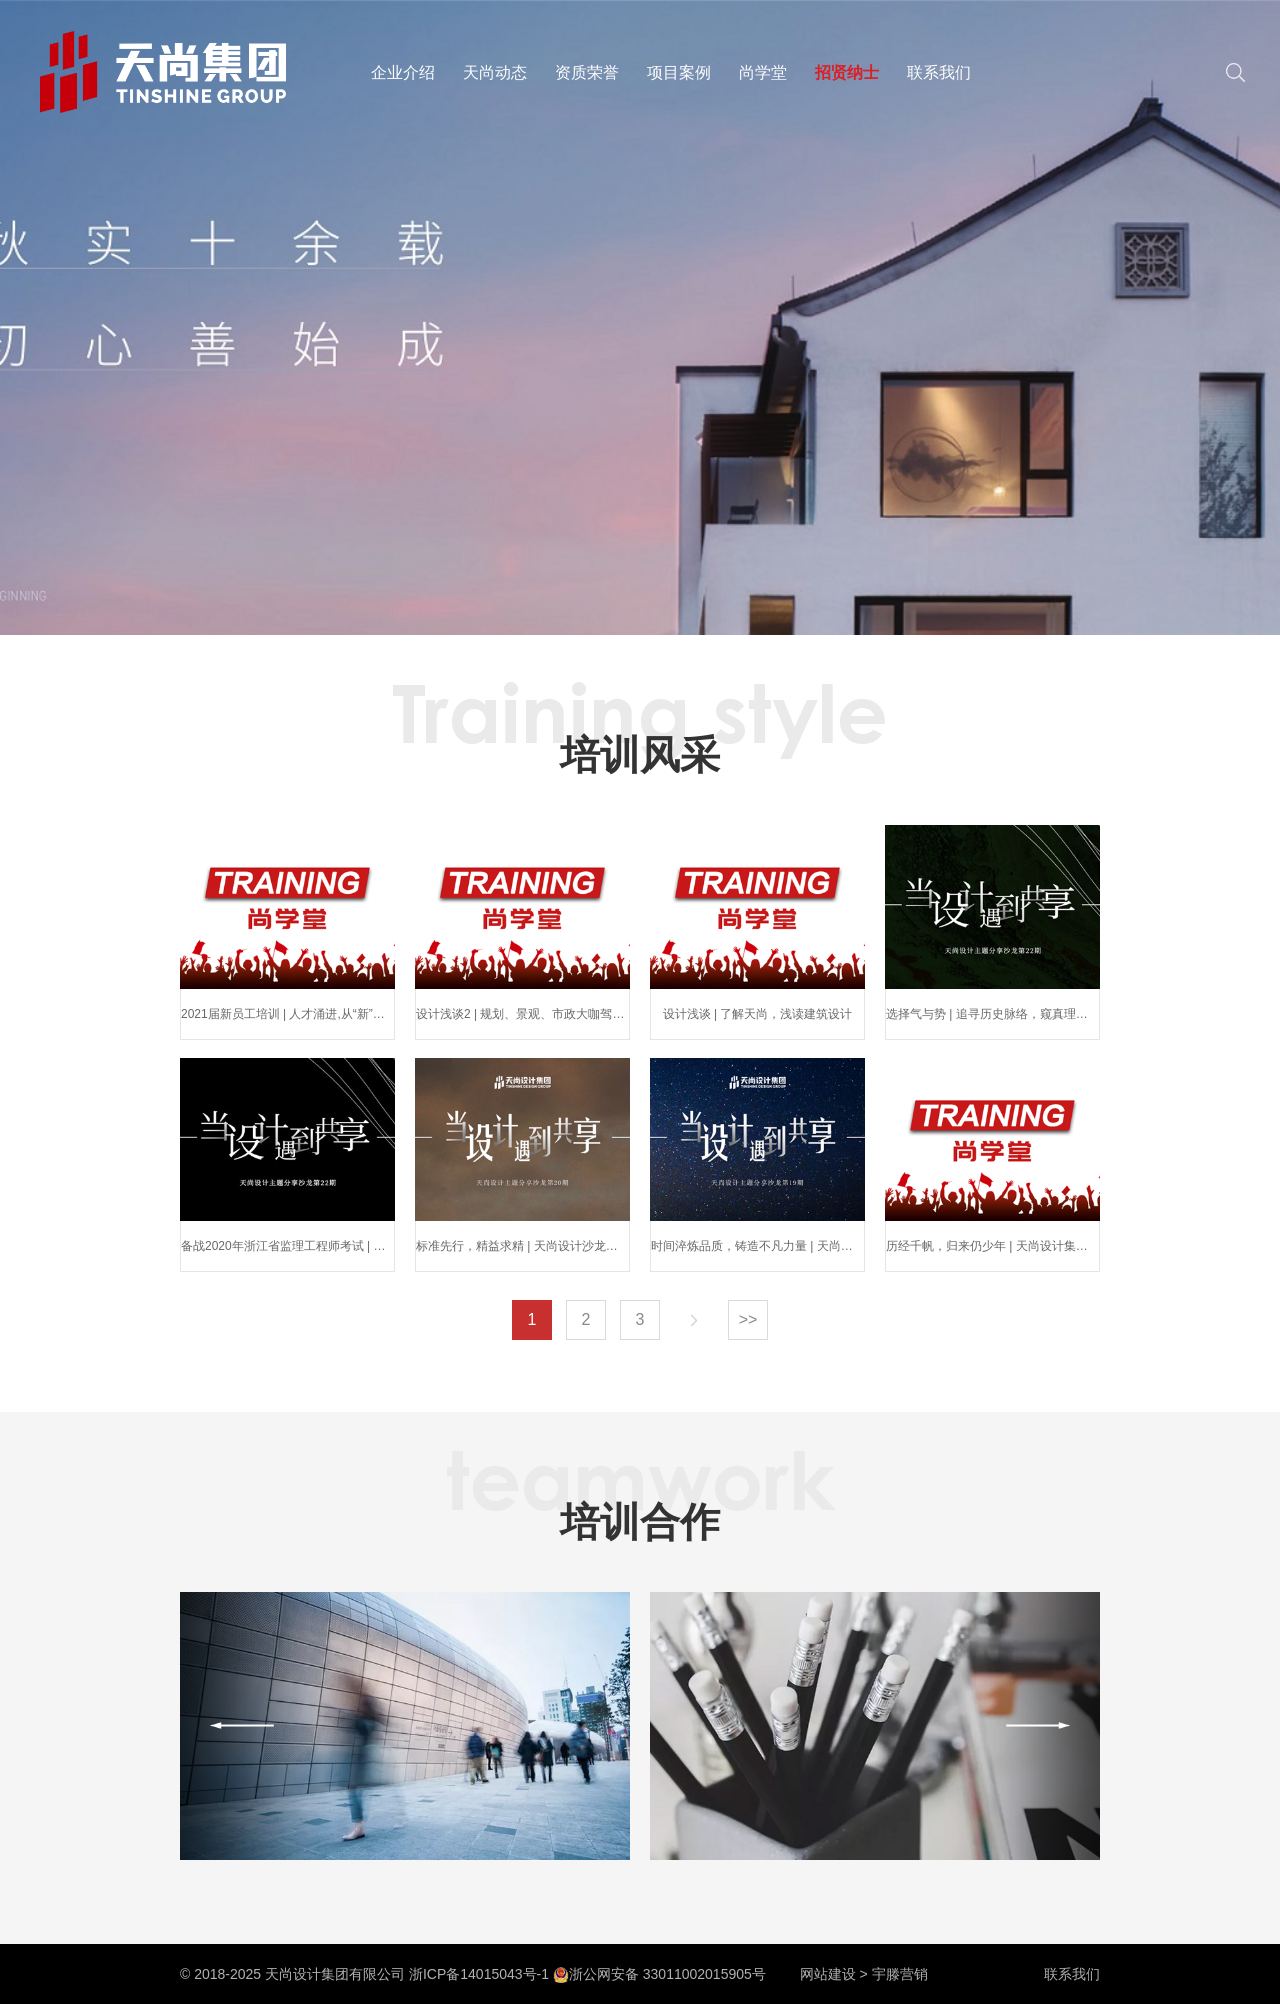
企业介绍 (403, 72)
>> (748, 1319)
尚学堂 (763, 72)
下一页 (694, 1320)
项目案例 (679, 72)
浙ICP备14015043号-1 (479, 1974)
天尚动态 (495, 72)
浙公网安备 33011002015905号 (659, 1974)
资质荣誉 (587, 72)
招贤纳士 (847, 72)
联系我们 (939, 72)
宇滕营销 (900, 1974)
